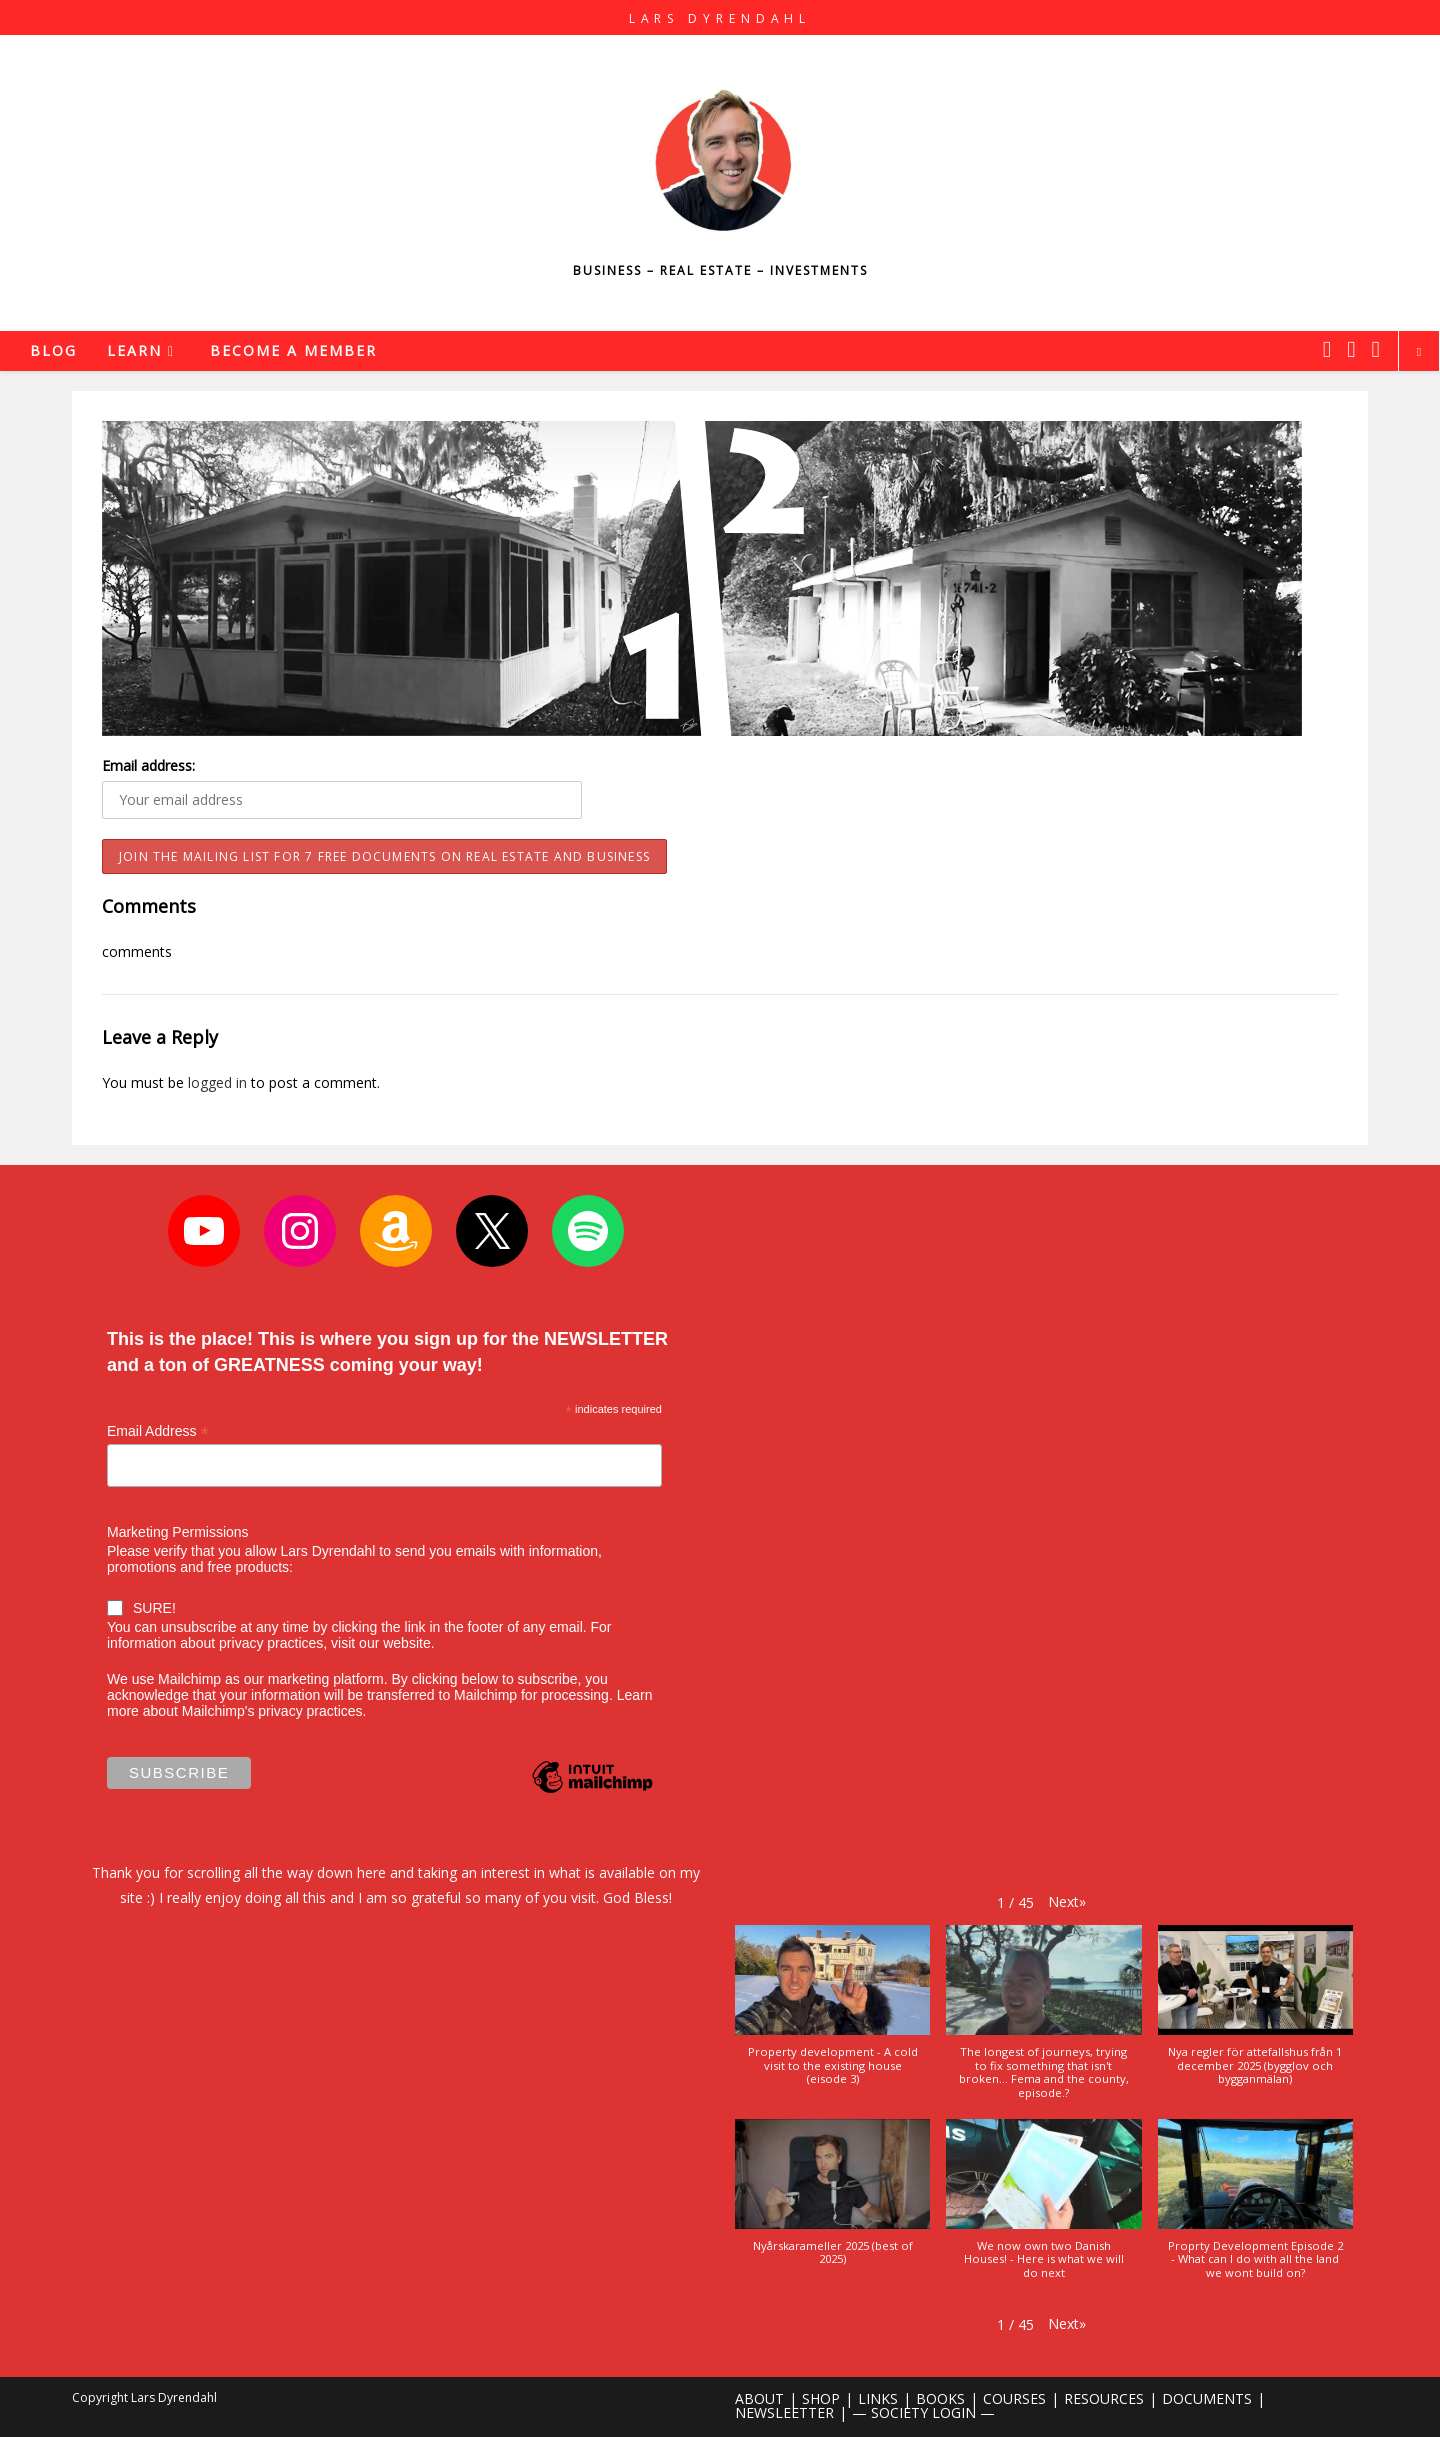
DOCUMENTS (1207, 2398)
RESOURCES (1104, 2398)
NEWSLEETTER (784, 2412)
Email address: (148, 765)
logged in (217, 1082)
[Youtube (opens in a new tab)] (1376, 349)
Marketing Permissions (178, 1532)
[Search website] (1419, 352)
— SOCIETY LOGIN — (923, 2412)
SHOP (821, 2398)
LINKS (878, 2398)
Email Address (158, 1431)
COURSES (1014, 2398)
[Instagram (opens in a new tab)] (1351, 349)
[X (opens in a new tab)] (1327, 349)
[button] (1067, 1901)
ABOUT (759, 2398)
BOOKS (940, 2398)
